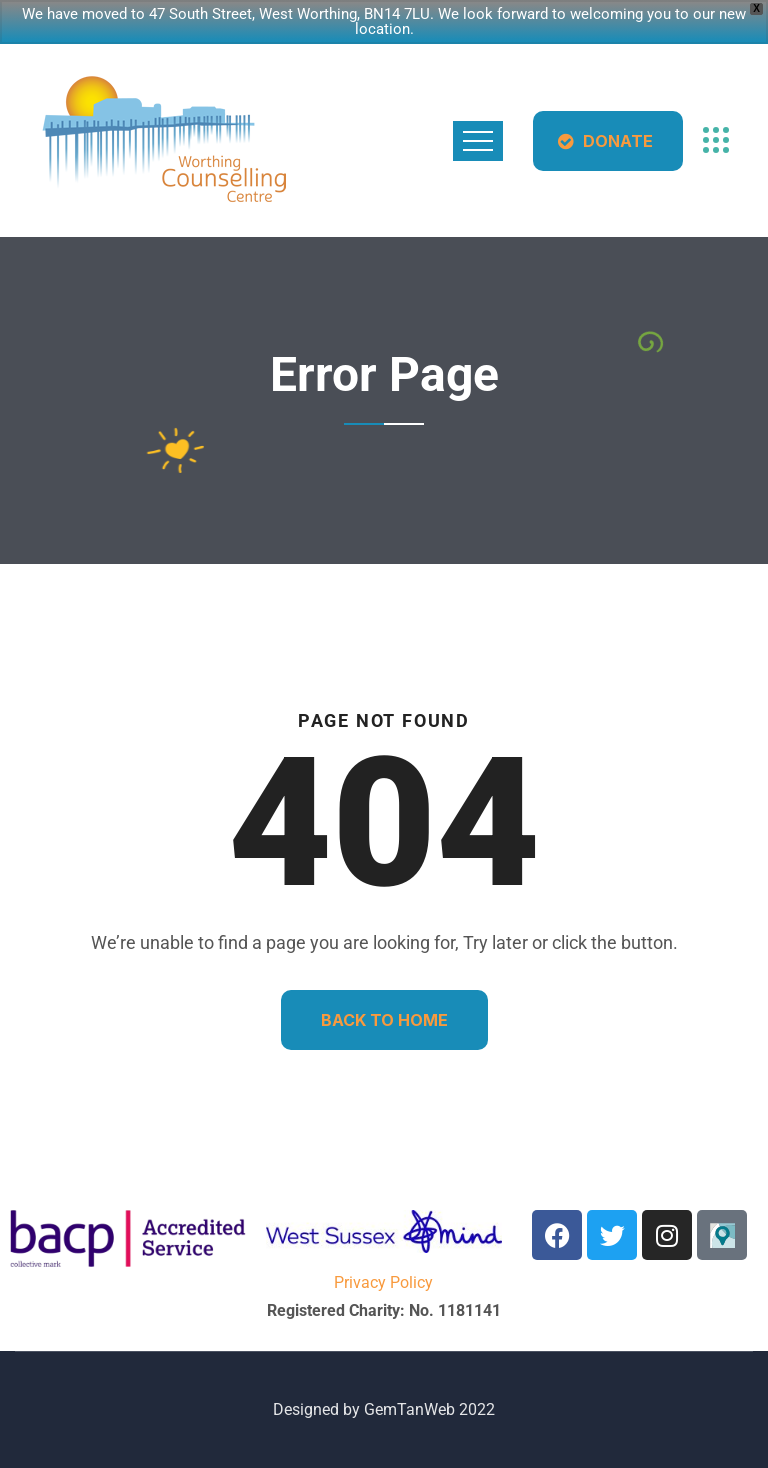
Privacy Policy (383, 1282)
